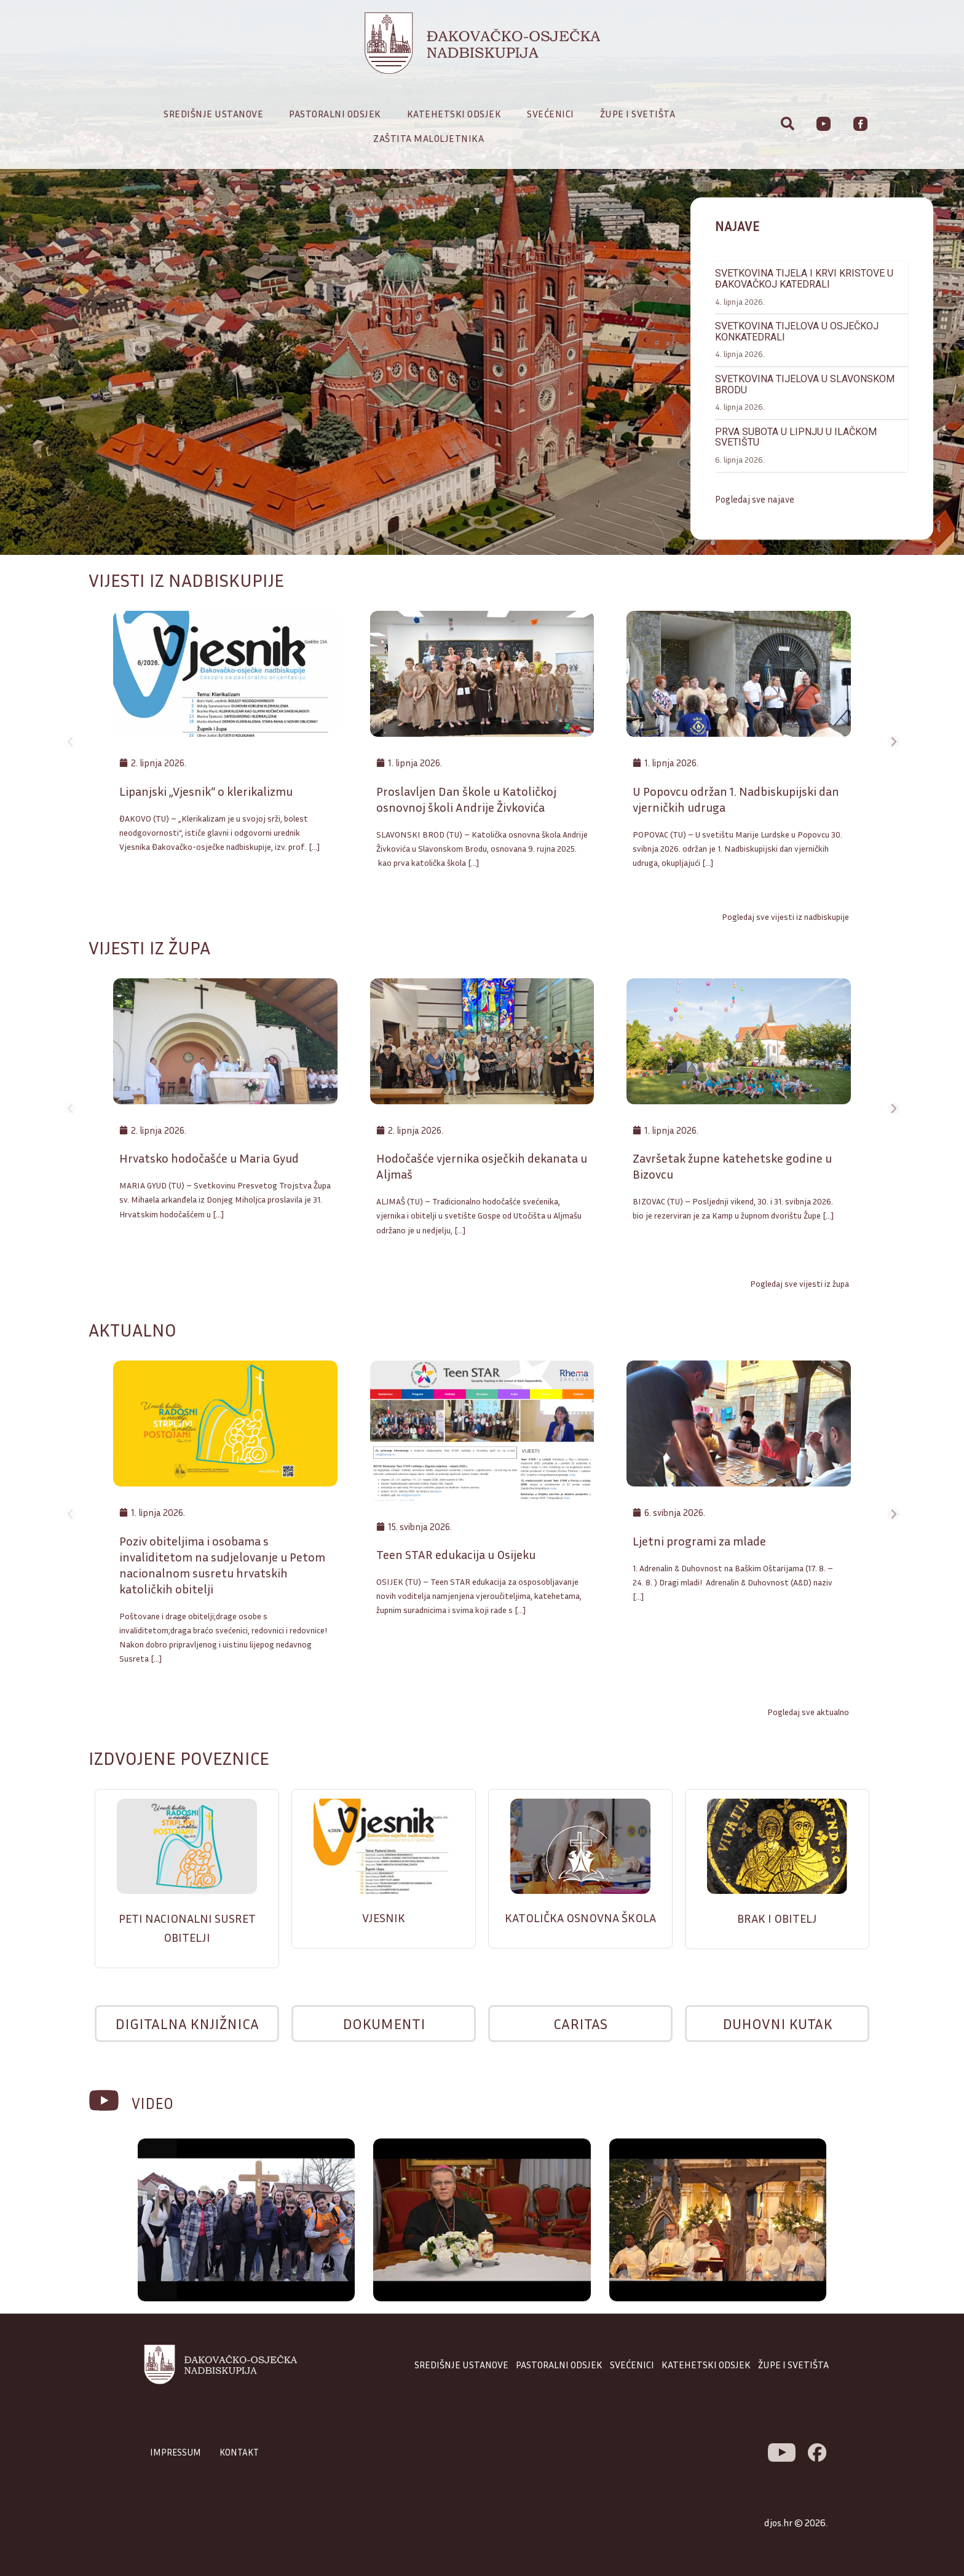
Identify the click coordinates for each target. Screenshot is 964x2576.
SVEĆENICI (632, 2368)
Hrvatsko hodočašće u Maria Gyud (209, 1160)
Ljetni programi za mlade (699, 1543)
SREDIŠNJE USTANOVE (461, 2368)
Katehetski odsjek (457, 114)
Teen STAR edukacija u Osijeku (455, 1557)
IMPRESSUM (176, 2455)
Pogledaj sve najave (756, 450)
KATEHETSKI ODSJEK (706, 2368)
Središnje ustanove (216, 114)
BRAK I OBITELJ (777, 1920)
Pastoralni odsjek (338, 114)
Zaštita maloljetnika (428, 138)
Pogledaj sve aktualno (808, 1715)
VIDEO (156, 2105)
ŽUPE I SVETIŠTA (793, 2368)
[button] (12, 278)
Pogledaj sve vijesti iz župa (799, 1286)
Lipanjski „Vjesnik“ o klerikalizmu (206, 792)
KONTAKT (243, 2455)
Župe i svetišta (641, 114)
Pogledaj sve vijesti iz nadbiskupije (785, 917)
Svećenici (553, 114)
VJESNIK (383, 1919)
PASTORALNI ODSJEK (559, 2368)
